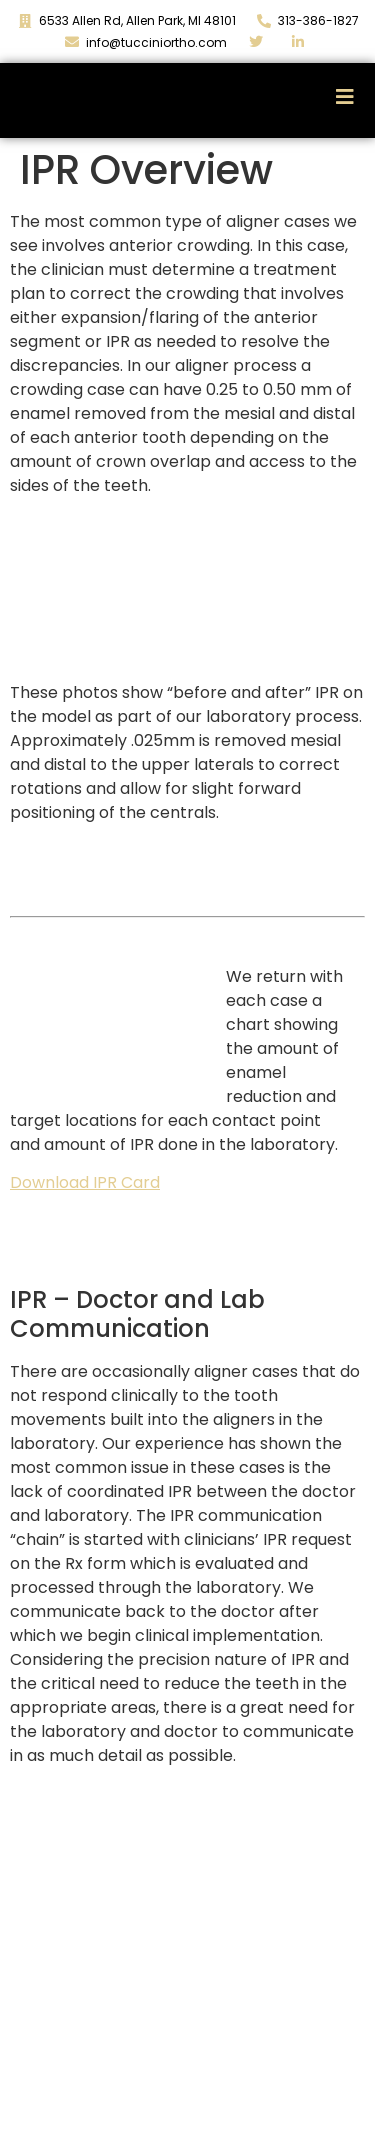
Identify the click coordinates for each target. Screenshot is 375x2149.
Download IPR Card (85, 1182)
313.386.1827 (310, 2111)
